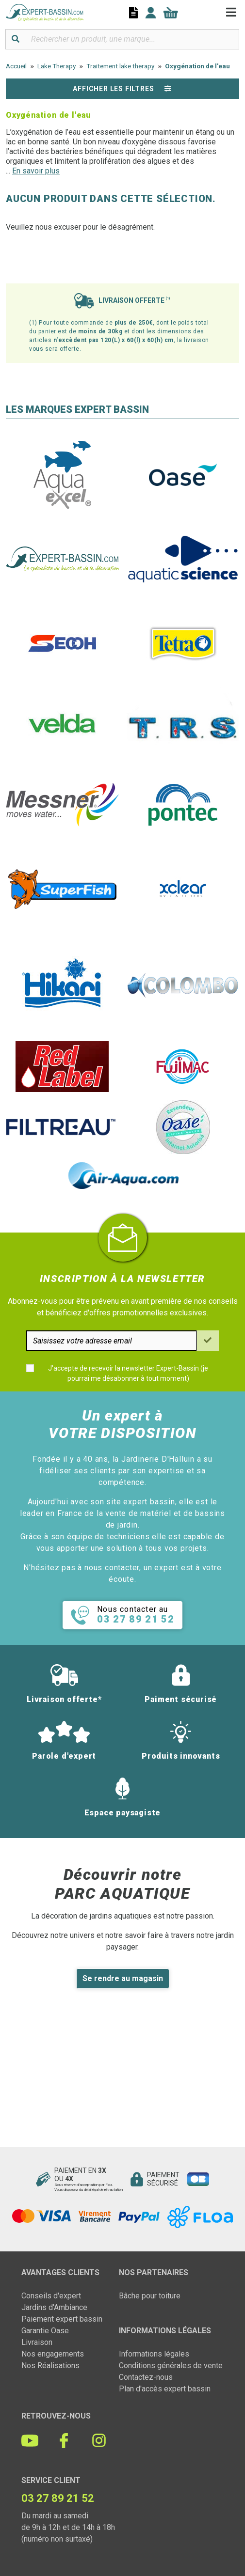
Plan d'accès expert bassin (165, 2388)
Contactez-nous (146, 2377)
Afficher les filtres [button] (122, 89)
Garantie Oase (45, 2330)
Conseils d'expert (51, 2295)
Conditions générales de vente (171, 2365)
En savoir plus (36, 170)
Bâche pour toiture (149, 2295)
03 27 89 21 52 (57, 2498)
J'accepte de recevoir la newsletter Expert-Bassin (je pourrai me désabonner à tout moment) (128, 1373)
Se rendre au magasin (122, 1978)
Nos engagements (52, 2353)
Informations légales (154, 2353)
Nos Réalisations (50, 2365)
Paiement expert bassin (61, 2319)
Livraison (36, 2342)
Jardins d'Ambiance (54, 2307)
